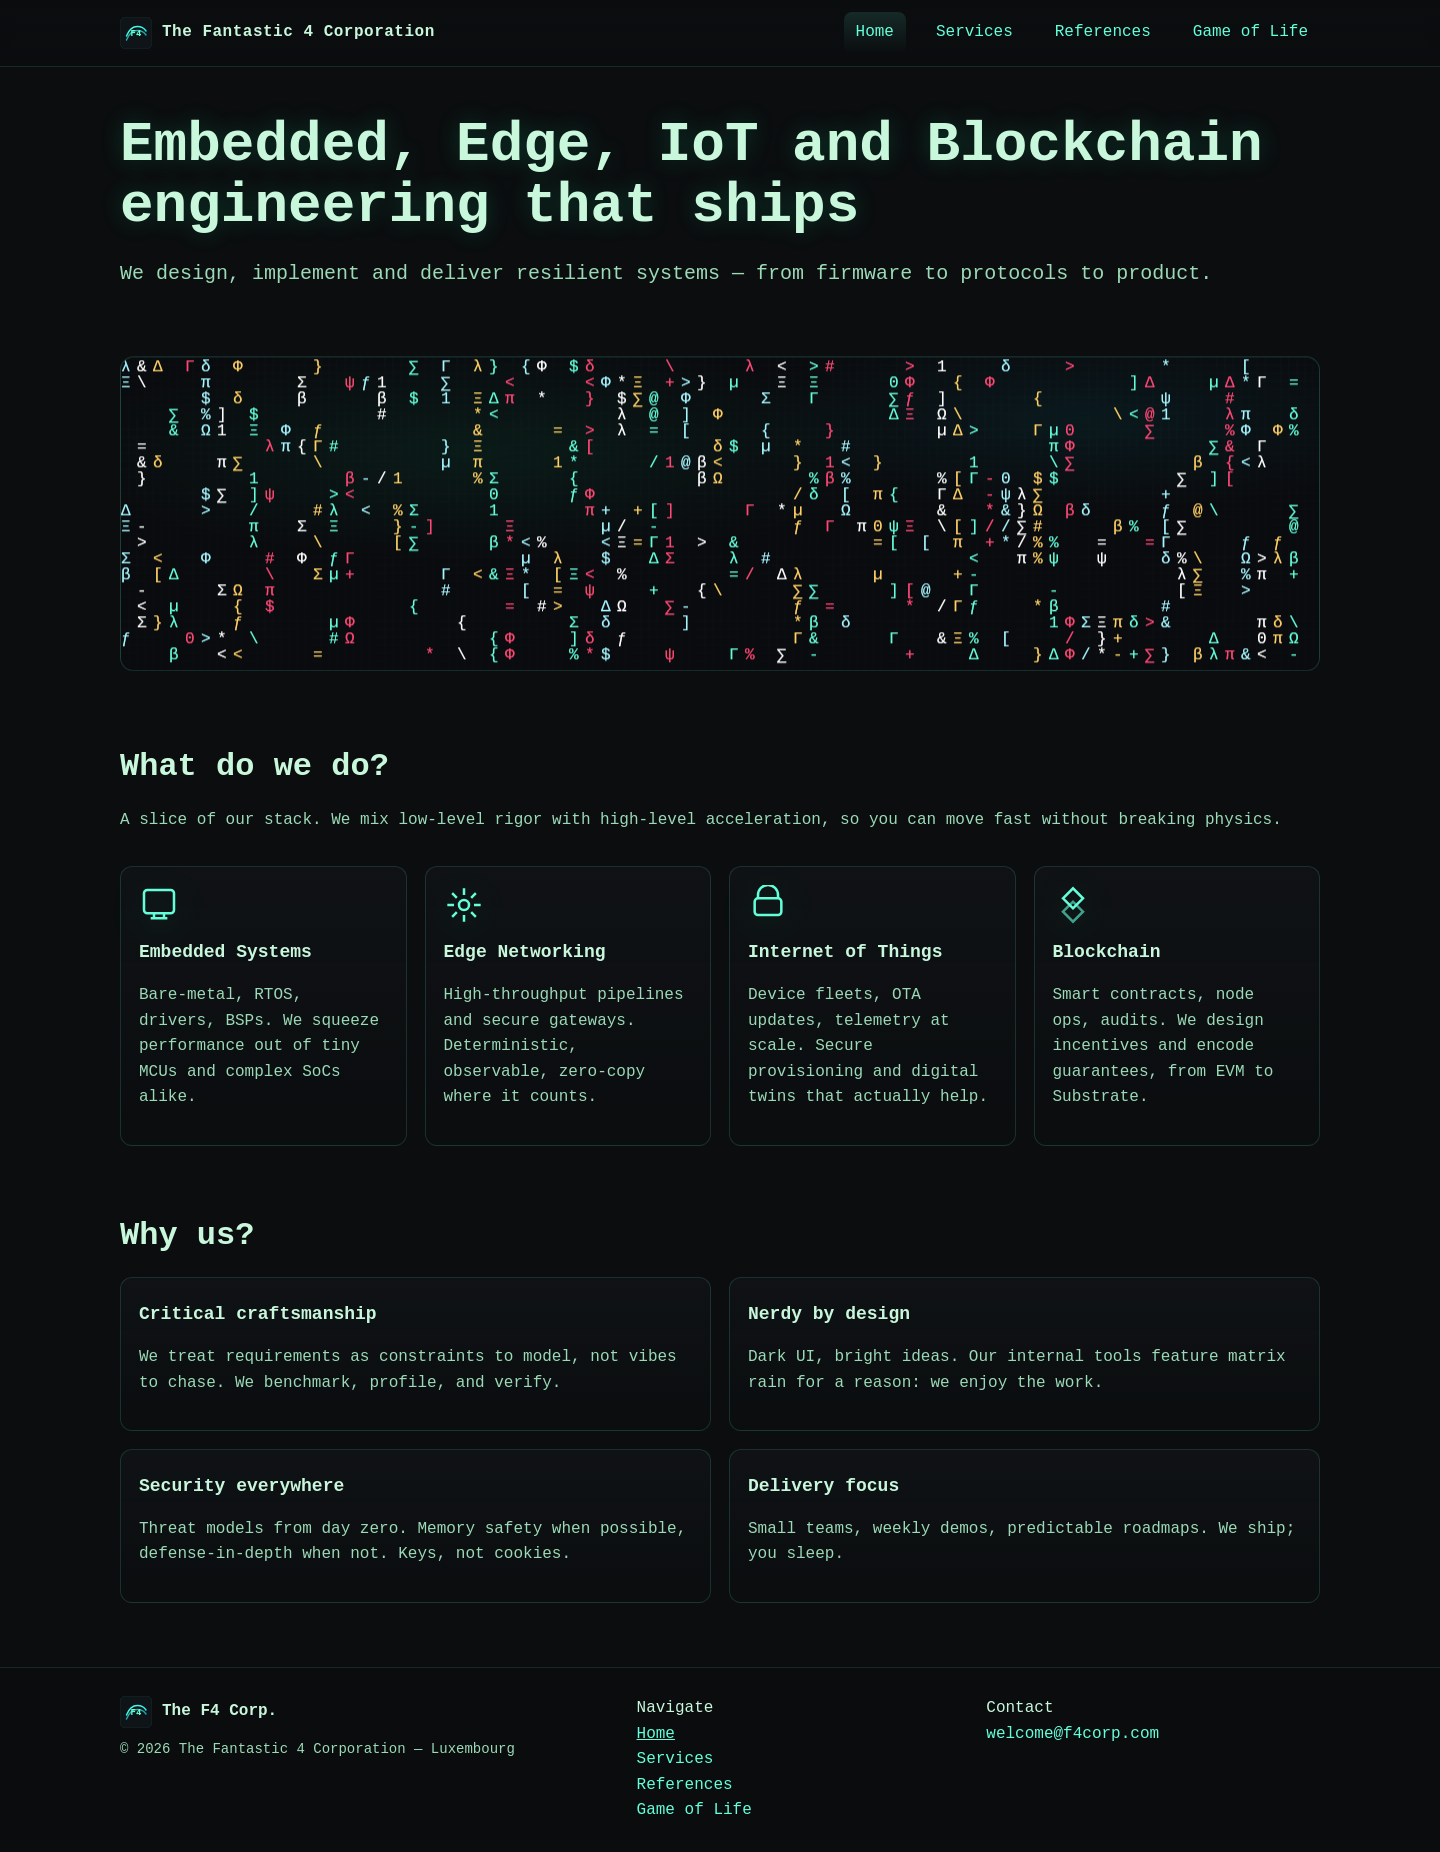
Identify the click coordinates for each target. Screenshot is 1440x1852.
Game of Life (1250, 32)
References (1103, 32)
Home (875, 32)
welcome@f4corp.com (1072, 1734)
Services (974, 32)
